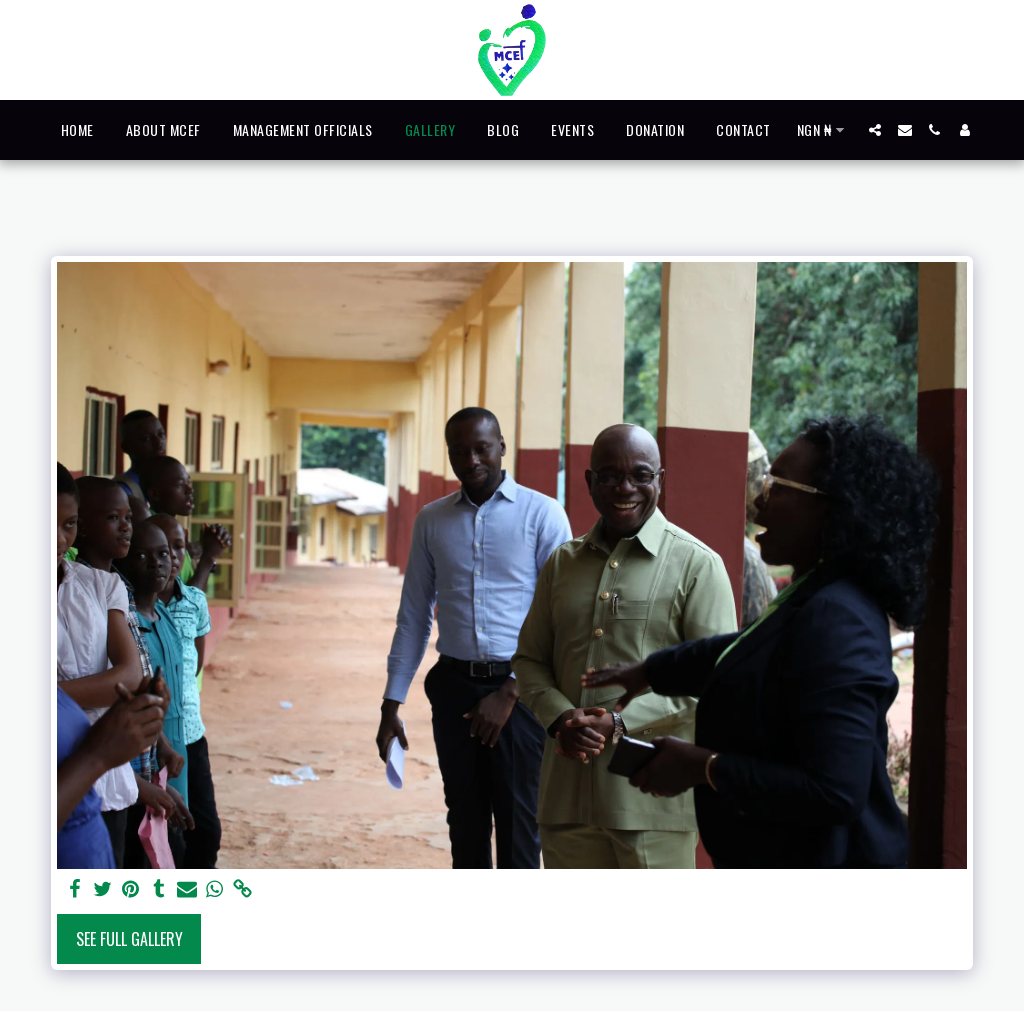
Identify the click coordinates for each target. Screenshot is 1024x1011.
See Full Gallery (129, 939)
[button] (875, 130)
